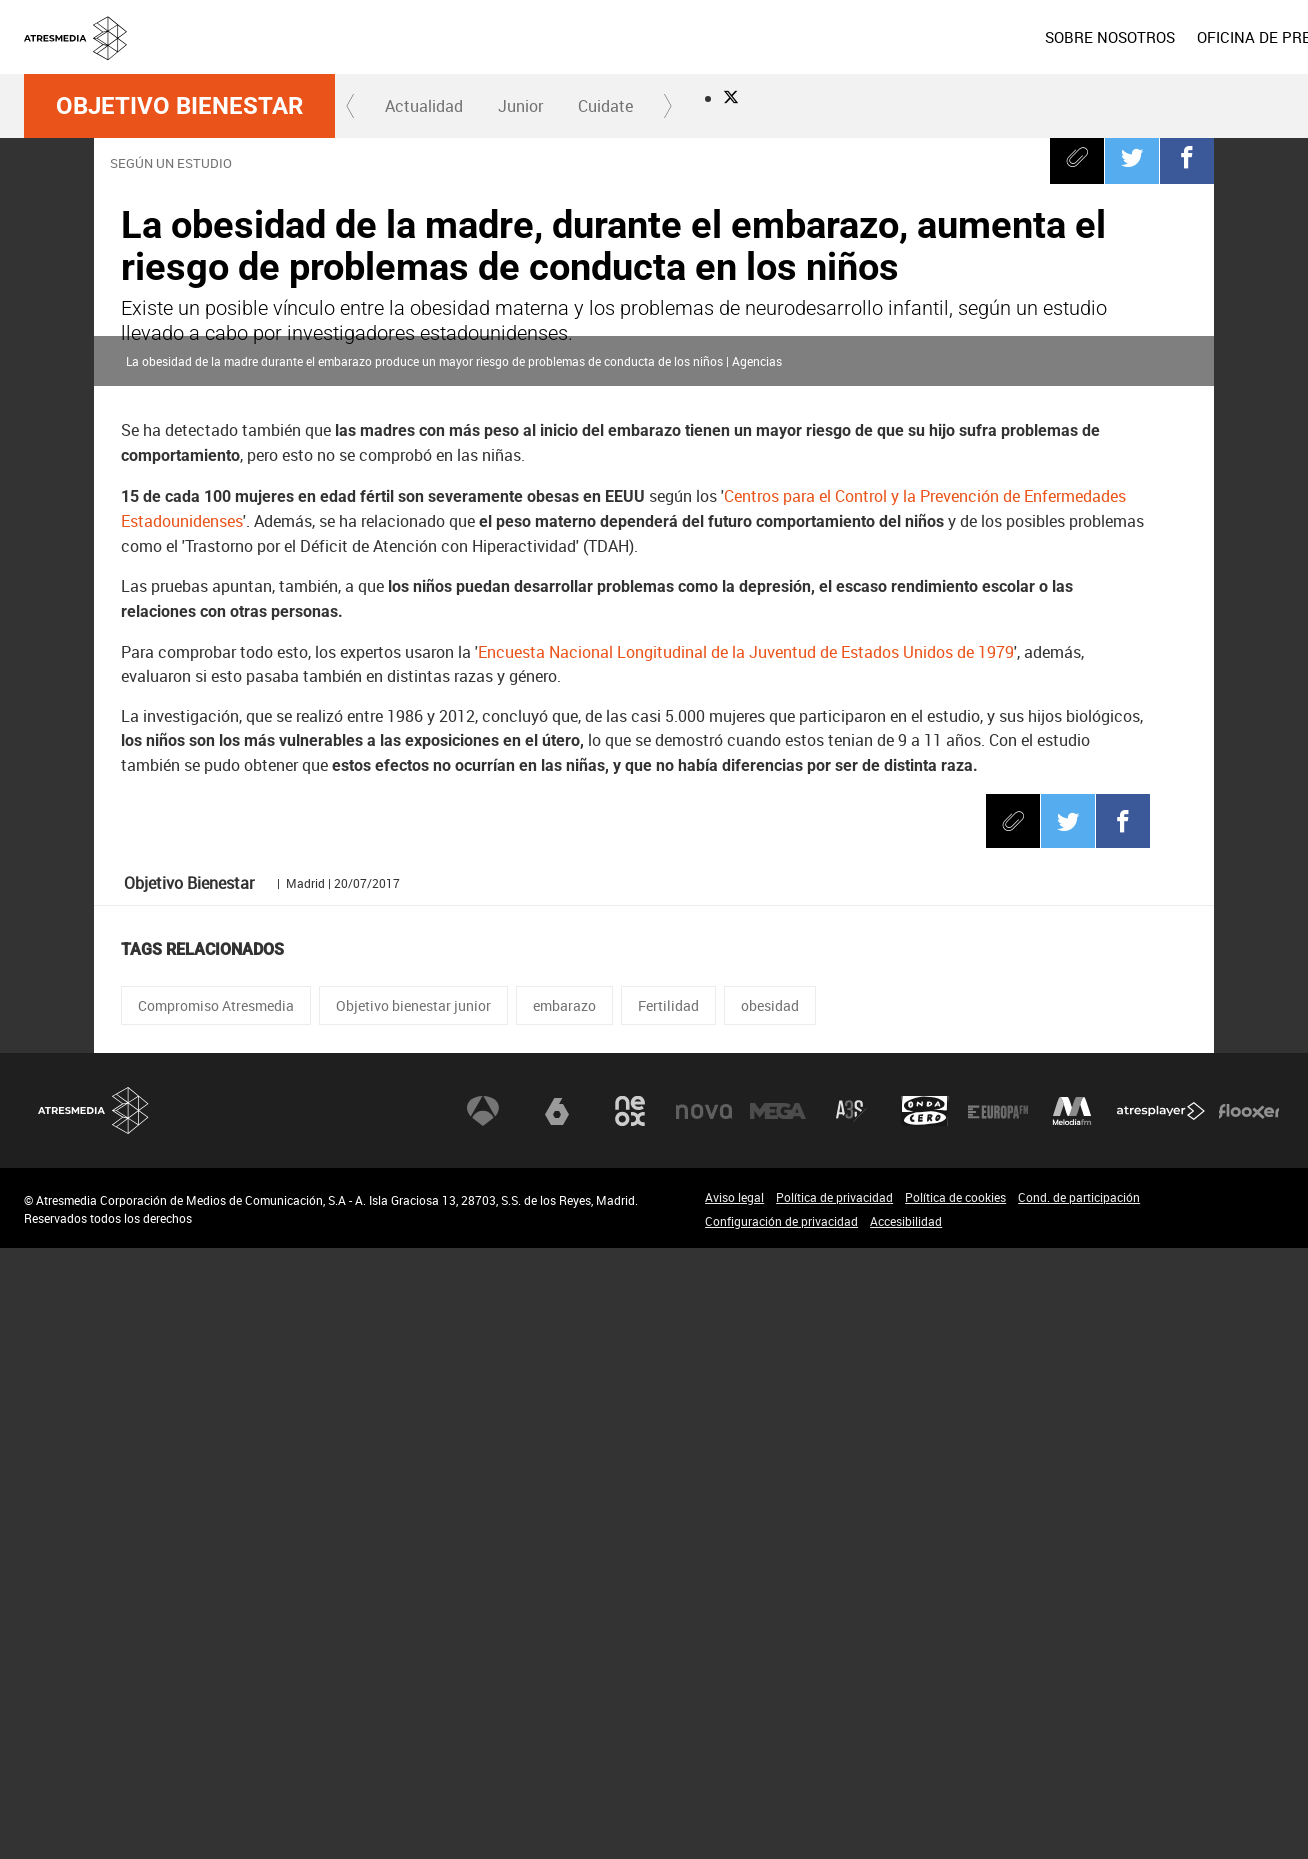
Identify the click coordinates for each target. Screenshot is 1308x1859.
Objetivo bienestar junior (413, 1616)
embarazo (564, 1616)
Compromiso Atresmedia (216, 1616)
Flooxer (1249, 1722)
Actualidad (424, 106)
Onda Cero (925, 1722)
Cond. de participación (1079, 1808)
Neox (630, 1722)
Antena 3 (483, 1722)
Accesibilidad (906, 1832)
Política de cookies (955, 1808)
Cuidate (605, 106)
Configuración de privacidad (781, 1832)
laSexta (557, 1722)
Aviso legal (734, 1808)
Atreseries (851, 1722)
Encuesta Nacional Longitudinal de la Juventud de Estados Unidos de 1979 (746, 1263)
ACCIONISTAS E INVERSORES (1182, 37)
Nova (704, 1722)
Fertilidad (668, 1616)
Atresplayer (1161, 1722)
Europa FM (998, 1722)
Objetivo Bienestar (179, 106)
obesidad (770, 1616)
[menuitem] (827, 37)
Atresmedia (94, 1721)
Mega (778, 1722)
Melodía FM (1072, 1722)
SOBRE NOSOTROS (827, 37)
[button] (351, 106)
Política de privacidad (834, 1808)
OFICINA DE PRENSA (986, 37)
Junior (520, 106)
